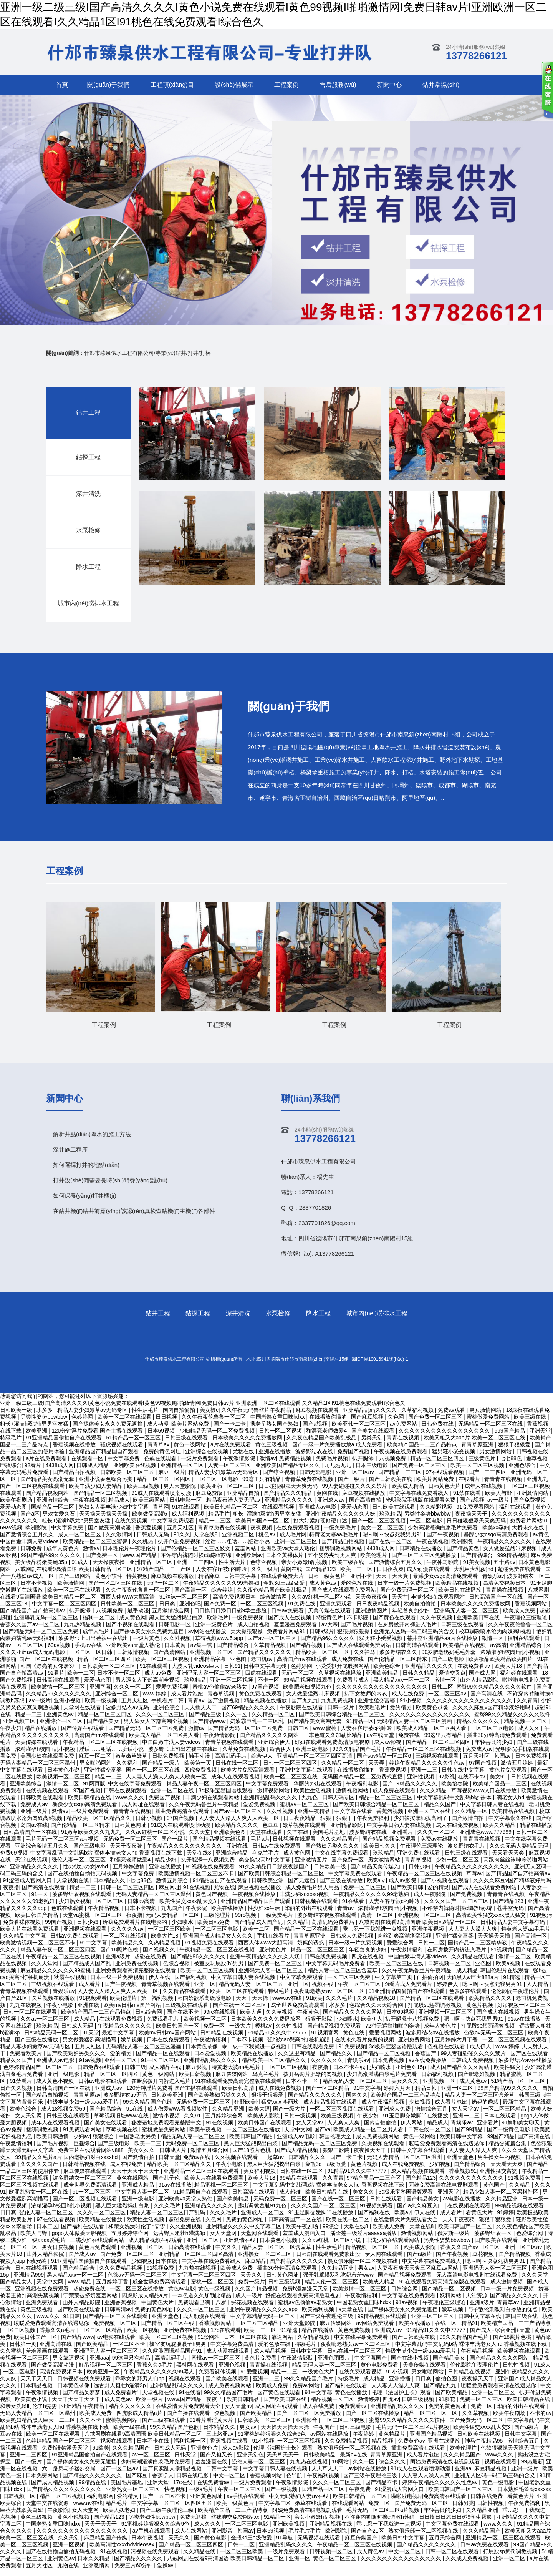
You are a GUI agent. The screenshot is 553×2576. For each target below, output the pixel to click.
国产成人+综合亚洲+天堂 (500, 2337)
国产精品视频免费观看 (389, 1846)
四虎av (390, 2406)
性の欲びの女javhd (86, 1873)
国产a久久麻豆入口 (421, 2212)
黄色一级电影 (499, 2489)
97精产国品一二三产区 (165, 1576)
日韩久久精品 (419, 1680)
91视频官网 (325, 2039)
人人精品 (538, 1991)
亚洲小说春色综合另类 (106, 1486)
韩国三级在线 (522, 2323)
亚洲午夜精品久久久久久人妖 (341, 1520)
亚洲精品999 (28, 2282)
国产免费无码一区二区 (407, 1597)
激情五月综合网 (210, 2157)
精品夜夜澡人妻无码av (234, 1507)
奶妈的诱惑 (311, 1949)
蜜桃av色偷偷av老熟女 (220, 1693)
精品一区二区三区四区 (437, 1465)
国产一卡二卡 (347, 2164)
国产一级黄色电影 (509, 2136)
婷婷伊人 (448, 1991)
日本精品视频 (37, 2392)
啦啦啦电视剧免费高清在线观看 (429, 2503)
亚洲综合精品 (232, 1859)
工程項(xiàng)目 (172, 84)
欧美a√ (402, 2219)
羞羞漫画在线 (212, 2468)
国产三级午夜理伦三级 (326, 2323)
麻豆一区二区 (96, 1763)
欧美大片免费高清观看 (248, 1776)
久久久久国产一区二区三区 (457, 1908)
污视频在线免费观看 (155, 2558)
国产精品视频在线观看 (220, 1846)
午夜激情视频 (43, 2399)
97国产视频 (265, 1693)
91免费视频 (352, 2053)
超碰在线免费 (151, 1963)
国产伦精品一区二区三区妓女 (196, 1555)
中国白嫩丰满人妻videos (30, 1548)
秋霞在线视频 (71, 1984)
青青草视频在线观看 (230, 1749)
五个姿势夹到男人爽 (333, 1562)
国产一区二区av (120, 2475)
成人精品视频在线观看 (331, 2109)
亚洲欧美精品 (382, 1680)
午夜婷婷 (364, 2441)
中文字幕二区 (275, 2510)
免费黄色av (411, 2448)
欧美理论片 (373, 1714)
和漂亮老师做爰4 (131, 1866)
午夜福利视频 (324, 2482)
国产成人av (82, 2261)
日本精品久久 (110, 1887)
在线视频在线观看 (48, 1797)
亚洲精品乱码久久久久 (271, 1804)
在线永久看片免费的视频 (365, 2046)
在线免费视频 (132, 1527)
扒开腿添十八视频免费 (379, 1465)
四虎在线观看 (262, 1680)
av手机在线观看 (246, 2503)
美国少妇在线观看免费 (48, 1763)
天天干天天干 (101, 2531)
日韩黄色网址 (131, 1832)
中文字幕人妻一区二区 (143, 2198)
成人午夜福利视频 (383, 2109)
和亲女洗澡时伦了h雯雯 (137, 2233)
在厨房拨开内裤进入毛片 (407, 1631)
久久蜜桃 (11, 2358)
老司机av (262, 1666)
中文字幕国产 (371, 2365)
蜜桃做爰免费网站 (164, 2136)
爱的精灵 (401, 1714)
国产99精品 (469, 2136)
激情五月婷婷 (518, 1770)
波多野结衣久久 (399, 1659)
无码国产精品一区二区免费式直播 (363, 1783)
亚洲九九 (538, 1486)
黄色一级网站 (420, 2143)
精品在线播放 (41, 1735)
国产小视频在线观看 (131, 1631)
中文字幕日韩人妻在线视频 (493, 1811)
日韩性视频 (517, 2371)
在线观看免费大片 (283, 1583)
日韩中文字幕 (241, 1583)
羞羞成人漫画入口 (305, 2240)
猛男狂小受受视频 (454, 1458)
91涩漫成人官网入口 (28, 1887)
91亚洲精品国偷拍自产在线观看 (407, 1998)
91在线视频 (197, 1894)
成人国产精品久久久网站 (460, 2074)
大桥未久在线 (529, 1534)
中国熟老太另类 (138, 2143)
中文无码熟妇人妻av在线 (299, 2503)
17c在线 (183, 2489)
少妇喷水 (183, 1929)
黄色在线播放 (352, 2399)
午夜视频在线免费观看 (401, 1458)
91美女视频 (477, 1569)
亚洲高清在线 (56, 2351)
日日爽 (168, 1610)
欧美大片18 (509, 1673)
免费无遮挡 (194, 2524)
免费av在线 (197, 2164)
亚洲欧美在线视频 (135, 1472)
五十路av (504, 1569)
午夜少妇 (11, 1735)
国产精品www (209, 1728)
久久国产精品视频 (257, 2295)
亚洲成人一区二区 (263, 2219)
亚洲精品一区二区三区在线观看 (202, 2178)
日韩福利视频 (438, 2081)
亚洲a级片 (119, 1963)
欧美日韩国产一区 (178, 2032)
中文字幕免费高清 (232, 2351)
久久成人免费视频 (467, 2565)
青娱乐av (493, 1583)
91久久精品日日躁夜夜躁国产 (275, 1873)
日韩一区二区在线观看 (30, 2019)
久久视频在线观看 (237, 2164)
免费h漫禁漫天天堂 (306, 2295)
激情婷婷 (368, 2406)
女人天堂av (466, 2115)
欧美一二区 (80, 1680)
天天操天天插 (495, 1942)
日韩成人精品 (93, 1472)
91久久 (182, 1541)
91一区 (40, 1901)
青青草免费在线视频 (310, 1486)
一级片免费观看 (200, 1465)
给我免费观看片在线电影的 (136, 1929)
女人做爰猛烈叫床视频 (510, 1555)
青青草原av (87, 2102)
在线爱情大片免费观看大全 (406, 2226)
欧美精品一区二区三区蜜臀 (96, 1548)
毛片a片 (260, 1846)
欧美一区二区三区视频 (478, 1472)
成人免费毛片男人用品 (313, 1894)
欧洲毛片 (217, 1624)
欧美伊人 (371, 2026)
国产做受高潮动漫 (110, 1534)
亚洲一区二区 (458, 2095)
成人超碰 (290, 2198)
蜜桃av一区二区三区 (305, 1811)
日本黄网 (175, 1652)
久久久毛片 (340, 2005)
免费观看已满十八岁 (203, 2309)
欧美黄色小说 (32, 2406)
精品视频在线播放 (266, 1707)
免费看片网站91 (530, 1527)
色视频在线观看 (447, 2053)
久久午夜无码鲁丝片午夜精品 (204, 1811)
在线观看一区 (88, 1465)
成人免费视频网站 (378, 2143)
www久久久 (500, 2461)
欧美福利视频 (319, 2316)
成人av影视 (388, 1749)
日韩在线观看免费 (313, 2053)
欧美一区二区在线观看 (75, 1597)
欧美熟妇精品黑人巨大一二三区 (38, 2427)
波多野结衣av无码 (128, 1714)
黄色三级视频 (37, 2316)
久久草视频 (280, 2019)
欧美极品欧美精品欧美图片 (501, 1666)
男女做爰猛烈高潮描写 (90, 2046)
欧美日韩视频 (196, 2081)
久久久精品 (434, 1797)
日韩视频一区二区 (450, 1970)
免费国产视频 (354, 1458)
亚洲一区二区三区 (296, 1548)
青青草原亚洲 (310, 1942)
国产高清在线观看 (44, 1894)
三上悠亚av (220, 2441)
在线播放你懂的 (356, 1776)
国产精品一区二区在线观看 (307, 1936)
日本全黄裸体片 (285, 1562)
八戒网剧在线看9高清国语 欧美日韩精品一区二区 (74, 1576)
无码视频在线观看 (319, 2544)
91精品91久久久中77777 (278, 2039)
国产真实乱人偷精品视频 (172, 2475)
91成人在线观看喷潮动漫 (161, 1500)
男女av (366, 2275)
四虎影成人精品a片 (145, 2302)
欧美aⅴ (376, 1887)
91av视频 (90, 2067)
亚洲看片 (402, 1839)
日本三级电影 (372, 1472)
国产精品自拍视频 (75, 1479)
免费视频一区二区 (115, 2330)
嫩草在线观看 (312, 2510)
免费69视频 (14, 1859)
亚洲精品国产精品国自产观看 (104, 1458)
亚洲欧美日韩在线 (479, 1624)
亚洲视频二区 (239, 1541)
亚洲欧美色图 (230, 1839)
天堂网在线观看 (83, 1714)
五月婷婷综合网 (224, 2122)
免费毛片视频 (332, 1465)
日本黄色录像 (202, 2053)
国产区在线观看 (530, 2060)
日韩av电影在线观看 (103, 2088)
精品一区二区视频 (62, 2503)
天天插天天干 (201, 1714)
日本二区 (47, 2233)
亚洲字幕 (100, 1693)
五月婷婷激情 (129, 1873)
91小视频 (411, 1707)
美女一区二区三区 (383, 1534)
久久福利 (127, 1770)
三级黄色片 (483, 1465)
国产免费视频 (530, 1507)
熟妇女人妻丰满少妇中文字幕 (114, 1514)
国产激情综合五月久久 (27, 1541)
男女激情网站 (496, 1458)
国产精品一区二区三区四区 (439, 1749)
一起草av (273, 2164)
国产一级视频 (282, 2496)
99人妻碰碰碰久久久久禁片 (355, 1493)
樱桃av (264, 2032)
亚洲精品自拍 (244, 1500)
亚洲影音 (307, 2427)
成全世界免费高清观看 (298, 2012)
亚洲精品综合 (526, 1652)
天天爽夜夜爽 (372, 1603)
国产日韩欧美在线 (391, 1486)
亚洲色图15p (411, 2074)
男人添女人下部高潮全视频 (148, 1687)
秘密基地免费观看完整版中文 (167, 2129)
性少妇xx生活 (264, 1915)
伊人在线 (160, 1984)
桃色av (267, 1541)
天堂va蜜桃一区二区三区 (93, 1922)
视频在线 (323, 1991)
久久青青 (527, 1707)
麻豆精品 (256, 2268)
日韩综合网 (149, 2019)
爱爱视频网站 (386, 2039)
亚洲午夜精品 (314, 1818)
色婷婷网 (301, 1673)
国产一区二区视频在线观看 (33, 1493)
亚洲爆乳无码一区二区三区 (47, 1624)
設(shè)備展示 (234, 84)
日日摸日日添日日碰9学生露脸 (231, 1617)
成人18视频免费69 (64, 2115)
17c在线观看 (225, 2337)
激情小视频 (167, 2122)
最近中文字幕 (119, 2039)
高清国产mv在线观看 (303, 1666)
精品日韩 (426, 2095)
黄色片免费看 (261, 2365)
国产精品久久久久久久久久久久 (64, 2496)
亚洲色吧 (190, 1610)
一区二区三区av (448, 1700)
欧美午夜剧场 (17, 1507)
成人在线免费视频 (458, 1832)
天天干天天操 (253, 2005)
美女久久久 (405, 2088)
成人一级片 (248, 2302)
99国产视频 (59, 1929)
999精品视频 (512, 1562)
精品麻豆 (209, 1583)
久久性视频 (178, 1645)
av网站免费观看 (376, 2330)
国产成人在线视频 (290, 1624)
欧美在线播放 (228, 1915)
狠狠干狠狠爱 (268, 2102)
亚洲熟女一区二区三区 (265, 2261)
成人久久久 (208, 2531)
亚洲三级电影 (312, 1756)
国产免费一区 (102, 1562)
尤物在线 (244, 1458)
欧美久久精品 (500, 1832)
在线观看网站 (349, 2510)
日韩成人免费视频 (352, 1942)
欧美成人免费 (520, 1617)
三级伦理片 (218, 1922)
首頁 (62, 84)
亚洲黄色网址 (207, 2503)
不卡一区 (269, 1687)
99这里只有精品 (262, 1486)
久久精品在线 (200, 2558)
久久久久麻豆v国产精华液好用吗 (492, 1714)
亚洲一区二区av (356, 1479)
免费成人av (479, 1756)
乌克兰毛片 (266, 1859)
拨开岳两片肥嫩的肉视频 (313, 2081)
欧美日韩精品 (243, 2406)
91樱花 (448, 2406)
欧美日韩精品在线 (90, 1804)
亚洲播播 (400, 2385)
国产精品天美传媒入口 (378, 1873)
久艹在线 (298, 1839)
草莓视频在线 (122, 2136)
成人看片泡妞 (188, 1700)
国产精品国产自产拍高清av (33, 1617)
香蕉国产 (426, 2060)
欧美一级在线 (130, 2434)
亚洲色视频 (233, 2371)
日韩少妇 (420, 1873)
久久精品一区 (472, 1818)
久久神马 (365, 1659)
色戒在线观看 (161, 1465)
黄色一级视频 (215, 2295)
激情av (268, 1465)
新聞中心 (389, 84)
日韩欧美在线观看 (394, 1514)
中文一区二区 (230, 2482)
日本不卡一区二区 (119, 1680)
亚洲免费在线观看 (419, 1859)
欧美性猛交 (508, 2074)
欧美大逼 (251, 2019)
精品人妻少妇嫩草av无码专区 (224, 1479)
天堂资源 (476, 2302)
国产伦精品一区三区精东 (398, 1666)
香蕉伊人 (163, 2482)
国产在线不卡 (183, 2019)
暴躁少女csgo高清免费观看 (497, 1541)
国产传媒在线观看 (83, 1735)
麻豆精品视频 (491, 2475)
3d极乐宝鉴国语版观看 (226, 1797)
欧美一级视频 (102, 1707)
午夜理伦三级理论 (526, 1624)
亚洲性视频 (421, 1783)
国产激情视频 (224, 1707)
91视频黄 (502, 1956)
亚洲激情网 (97, 2572)
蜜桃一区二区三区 (213, 2288)
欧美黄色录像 (433, 1714)
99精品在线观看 (299, 2185)
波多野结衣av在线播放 (433, 2039)
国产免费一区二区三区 (419, 1472)
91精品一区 (360, 1728)
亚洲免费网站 (415, 2046)
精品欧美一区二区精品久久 (99, 1825)
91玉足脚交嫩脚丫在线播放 (416, 2122)
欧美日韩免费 (214, 1929)
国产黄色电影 (211, 2544)
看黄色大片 (480, 2219)
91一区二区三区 (160, 2067)
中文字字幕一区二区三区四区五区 (172, 2510)
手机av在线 (89, 1652)
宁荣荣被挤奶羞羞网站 (91, 2302)
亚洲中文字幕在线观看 (306, 1776)
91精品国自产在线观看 (220, 1887)
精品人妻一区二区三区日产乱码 (168, 2219)
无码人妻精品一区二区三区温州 (38, 1770)
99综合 (332, 2233)
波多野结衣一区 (493, 2240)
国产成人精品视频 (297, 2157)
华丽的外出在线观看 (318, 1790)
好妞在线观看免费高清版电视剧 (333, 1749)
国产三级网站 (75, 1583)
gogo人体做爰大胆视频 (80, 2240)
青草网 (161, 1514)
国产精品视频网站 (48, 1500)
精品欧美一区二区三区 (323, 1659)
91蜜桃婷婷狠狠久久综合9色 (272, 2441)
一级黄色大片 (319, 2378)
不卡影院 (358, 1624)
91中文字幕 (93, 1949)
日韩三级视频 (285, 2288)
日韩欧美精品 (320, 2461)
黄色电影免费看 (380, 2371)
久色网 (214, 2226)
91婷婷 (505, 2219)
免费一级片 (251, 2288)
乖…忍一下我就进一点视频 (376, 1936)
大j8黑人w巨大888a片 (473, 1984)
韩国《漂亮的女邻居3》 (49, 1673)
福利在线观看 (516, 1514)
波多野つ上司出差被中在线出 (94, 1645)
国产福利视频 (191, 1984)
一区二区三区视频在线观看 (515, 2046)
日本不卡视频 (37, 1590)
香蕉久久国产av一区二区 (30, 1631)
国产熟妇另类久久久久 (333, 1853)
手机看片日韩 (168, 1707)
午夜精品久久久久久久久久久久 (185, 1853)
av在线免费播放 (428, 2067)
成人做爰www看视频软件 (178, 2115)
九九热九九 (338, 1472)
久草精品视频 (270, 1652)
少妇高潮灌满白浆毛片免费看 (443, 1534)
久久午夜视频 (437, 1624)
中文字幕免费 (124, 1465)
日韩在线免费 (487, 2503)
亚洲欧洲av (249, 1562)
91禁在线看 (467, 1500)
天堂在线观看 (267, 1839)
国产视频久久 (160, 1956)
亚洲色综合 (522, 1472)
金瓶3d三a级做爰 (284, 1590)
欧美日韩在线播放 (460, 1597)
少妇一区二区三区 (458, 1866)
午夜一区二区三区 (360, 1991)
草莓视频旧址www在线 (122, 2122)
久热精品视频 (165, 1949)
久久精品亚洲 (229, 2115)
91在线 (135, 2115)
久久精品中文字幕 (25, 1942)
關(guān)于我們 (108, 84)
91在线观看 (186, 1514)
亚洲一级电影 (139, 2205)
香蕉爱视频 (149, 1534)
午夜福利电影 (363, 1790)
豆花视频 (483, 2261)
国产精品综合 (477, 1562)
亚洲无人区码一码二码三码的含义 (415, 1638)
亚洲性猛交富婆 (377, 1707)
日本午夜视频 (148, 2544)
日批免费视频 (169, 1763)
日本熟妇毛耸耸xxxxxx (524, 2496)
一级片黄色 (147, 1645)
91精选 (512, 1984)
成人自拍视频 (254, 1631)
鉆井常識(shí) (440, 84)
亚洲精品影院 (347, 1832)
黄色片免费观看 (508, 1776)
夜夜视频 (261, 1534)
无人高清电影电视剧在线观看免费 (477, 2282)
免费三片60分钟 (134, 2572)
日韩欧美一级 (331, 1873)
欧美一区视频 (144, 2337)
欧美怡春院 (455, 1790)
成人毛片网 (293, 1541)
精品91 (469, 2330)
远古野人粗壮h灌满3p (180, 2240)
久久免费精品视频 (121, 2275)
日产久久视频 (17, 2095)
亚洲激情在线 (240, 2247)
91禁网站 (209, 2344)
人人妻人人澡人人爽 (473, 1936)
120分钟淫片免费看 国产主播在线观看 (172, 2095)
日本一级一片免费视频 (405, 1590)
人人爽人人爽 (344, 2129)
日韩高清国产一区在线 (496, 1603)
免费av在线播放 (440, 1846)
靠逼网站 (283, 2344)
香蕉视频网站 (531, 1610)
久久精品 (297, 1929)
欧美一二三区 (357, 1576)
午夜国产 (324, 2434)
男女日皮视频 (59, 2254)
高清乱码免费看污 (333, 1929)
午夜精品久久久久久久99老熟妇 (221, 1590)
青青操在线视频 (505, 1597)
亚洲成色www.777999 (486, 1839)
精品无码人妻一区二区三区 (252, 1991)
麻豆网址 (169, 1894)
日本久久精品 (94, 2565)
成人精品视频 (271, 2358)
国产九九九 (304, 1707)
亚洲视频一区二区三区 (425, 1922)
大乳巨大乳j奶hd (474, 1576)
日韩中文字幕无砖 (265, 1673)
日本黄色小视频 (279, 2247)
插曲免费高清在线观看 (182, 1818)
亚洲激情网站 (533, 1500)
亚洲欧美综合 (26, 1790)
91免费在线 (302, 1610)
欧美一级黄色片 (235, 2510)
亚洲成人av (331, 1507)
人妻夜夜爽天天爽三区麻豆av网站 (418, 2275)
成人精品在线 (166, 2074)
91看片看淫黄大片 (212, 2427)
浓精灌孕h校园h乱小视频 (510, 1659)
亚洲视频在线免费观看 (42, 2295)
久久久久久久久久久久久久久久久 (430, 1721)
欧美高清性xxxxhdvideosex (122, 2551)
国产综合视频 (279, 1479)
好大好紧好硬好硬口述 (321, 1527)
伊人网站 (412, 2129)
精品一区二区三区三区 (386, 1804)
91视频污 (541, 1922)
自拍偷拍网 (430, 1984)
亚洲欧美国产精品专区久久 (288, 1472)
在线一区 (446, 2330)
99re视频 (246, 1922)
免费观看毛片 (163, 2026)
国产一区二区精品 (328, 2095)
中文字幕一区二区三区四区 (65, 1610)
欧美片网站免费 (435, 1486)
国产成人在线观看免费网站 (344, 1597)
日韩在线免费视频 (326, 1963)
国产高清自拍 (366, 1507)
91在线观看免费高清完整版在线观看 (239, 2088)
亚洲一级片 (34, 1818)
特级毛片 (279, 1998)
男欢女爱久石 (59, 1520)
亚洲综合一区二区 (117, 1700)
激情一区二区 (63, 1790)
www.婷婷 (155, 1700)
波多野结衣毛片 (467, 1853)
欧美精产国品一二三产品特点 (96, 2019)
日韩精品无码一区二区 (51, 2039)
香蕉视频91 (463, 2178)
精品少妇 (166, 1866)
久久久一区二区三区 (161, 1721)
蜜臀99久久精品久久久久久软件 (494, 1693)
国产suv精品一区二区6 (384, 1763)
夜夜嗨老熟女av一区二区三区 (330, 1998)
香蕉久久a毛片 (58, 2337)
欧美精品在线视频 (457, 1590)
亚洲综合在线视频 (207, 1458)
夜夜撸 (11, 1894)
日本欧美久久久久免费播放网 (476, 1610)
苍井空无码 (511, 1915)
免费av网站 (306, 2392)
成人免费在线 (348, 1666)
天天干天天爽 (393, 1583)
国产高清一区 (191, 1597)
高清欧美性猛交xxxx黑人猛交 (491, 1922)
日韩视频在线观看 (295, 1846)
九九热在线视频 (198, 2275)
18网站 (341, 2468)
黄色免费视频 (355, 2337)
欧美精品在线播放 (253, 2060)
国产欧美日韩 (408, 1894)
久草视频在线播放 (340, 1680)
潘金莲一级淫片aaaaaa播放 (364, 2240)
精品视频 (383, 2448)
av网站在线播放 (208, 1638)
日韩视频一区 (20, 2503)
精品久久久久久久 (478, 1728)
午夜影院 (197, 1915)
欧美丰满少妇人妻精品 (96, 1493)
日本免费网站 (43, 2482)
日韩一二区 (431, 1949)
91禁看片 (21, 2088)
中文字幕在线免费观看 (409, 2302)
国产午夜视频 (443, 1541)
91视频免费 (161, 2275)
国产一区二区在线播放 (373, 2420)
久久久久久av (128, 1936)
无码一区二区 (163, 1590)
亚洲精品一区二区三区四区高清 (315, 1763)
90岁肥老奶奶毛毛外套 (449, 1659)
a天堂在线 (352, 2316)
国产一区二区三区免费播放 (425, 1562)
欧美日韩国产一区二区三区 (461, 2496)
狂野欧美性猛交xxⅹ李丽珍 (267, 2109)
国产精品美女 (104, 1728)
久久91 (193, 2122)
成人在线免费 (409, 1700)
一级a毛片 (202, 2496)
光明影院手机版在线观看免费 (421, 1507)
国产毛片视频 (357, 1631)
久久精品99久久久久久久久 (59, 1700)
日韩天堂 (169, 2164)
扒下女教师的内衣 (366, 1700)
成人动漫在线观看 (429, 1576)
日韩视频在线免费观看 (85, 2385)
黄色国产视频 (212, 1901)
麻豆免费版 (209, 1500)
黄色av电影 (181, 2295)
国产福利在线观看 (83, 2233)
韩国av (503, 1763)
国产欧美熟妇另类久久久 (76, 2060)
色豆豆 (271, 1832)
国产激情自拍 (468, 1825)
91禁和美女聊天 (521, 2129)
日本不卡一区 (303, 2088)
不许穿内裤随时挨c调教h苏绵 (197, 1562)
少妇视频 (420, 2109)
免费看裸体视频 (22, 1929)
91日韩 (71, 2323)
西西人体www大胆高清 (128, 1603)
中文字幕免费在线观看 (356, 1880)
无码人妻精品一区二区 (173, 1922)
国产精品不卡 (382, 2489)
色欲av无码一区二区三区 (494, 2039)
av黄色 (541, 1541)
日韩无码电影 (316, 1479)
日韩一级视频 (301, 2122)
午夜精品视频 (104, 1915)
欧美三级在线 (349, 1569)
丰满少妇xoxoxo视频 (305, 1901)
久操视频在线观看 (383, 2150)
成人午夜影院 (430, 1901)
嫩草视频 (537, 1465)
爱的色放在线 (357, 1590)
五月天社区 (181, 1534)
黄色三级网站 (159, 2081)
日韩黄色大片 (445, 1493)
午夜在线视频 (89, 1507)
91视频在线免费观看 (210, 1873)
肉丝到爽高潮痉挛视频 (405, 1942)
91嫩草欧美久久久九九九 (91, 1839)
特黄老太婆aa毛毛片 (334, 1541)
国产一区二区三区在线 (116, 1590)
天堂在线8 (206, 1541)
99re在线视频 (220, 2019)
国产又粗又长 (217, 2461)
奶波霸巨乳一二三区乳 (257, 1728)
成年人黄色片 (63, 1555)
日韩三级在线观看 (463, 1631)
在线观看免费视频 (121, 2026)
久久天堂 (199, 1839)
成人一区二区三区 (80, 1541)
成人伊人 (481, 2053)
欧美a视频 (509, 1970)
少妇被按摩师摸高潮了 (421, 1825)
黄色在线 (354, 2039)
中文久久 (226, 2254)
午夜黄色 (308, 2019)
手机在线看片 (274, 1942)
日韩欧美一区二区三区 (128, 1479)
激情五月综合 (173, 1887)
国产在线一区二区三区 (240, 2012)
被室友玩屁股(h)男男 (219, 1970)
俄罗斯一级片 (454, 2240)
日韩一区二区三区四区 (290, 1770)
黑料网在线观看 (195, 2371)
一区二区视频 (20, 2337)
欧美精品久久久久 (237, 1832)
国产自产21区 (368, 2537)
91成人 (80, 1569)
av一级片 (499, 1507)
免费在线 (409, 1742)
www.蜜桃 (325, 1735)
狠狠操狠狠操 (354, 1638)
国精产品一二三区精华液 (478, 1949)
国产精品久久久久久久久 (93, 2482)
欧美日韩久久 (380, 1853)
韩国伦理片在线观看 (505, 1977)
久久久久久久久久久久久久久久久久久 (382, 1693)
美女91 (499, 1783)
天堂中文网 (297, 2136)
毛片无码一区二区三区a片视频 (63, 1846)
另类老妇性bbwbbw (153, 2524)
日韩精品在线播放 (421, 1555)
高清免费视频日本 (505, 1590)
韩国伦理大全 (336, 2143)
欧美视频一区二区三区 (64, 1783)
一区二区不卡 (130, 2351)
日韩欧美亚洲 (268, 1887)
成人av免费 (158, 1680)
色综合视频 (264, 1569)
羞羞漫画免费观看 (296, 1631)
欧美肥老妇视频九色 (308, 1693)
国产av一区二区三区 (272, 1645)
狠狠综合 (104, 2143)
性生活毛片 (329, 2254)
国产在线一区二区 (391, 1548)
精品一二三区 (215, 1527)
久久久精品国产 (339, 1846)
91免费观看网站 (476, 1514)
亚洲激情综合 (53, 1507)
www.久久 (48, 2323)
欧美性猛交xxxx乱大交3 (188, 1908)
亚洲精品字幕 (210, 1666)
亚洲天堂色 (461, 2164)
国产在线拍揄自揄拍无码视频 (83, 1880)
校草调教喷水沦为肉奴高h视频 (496, 1638)
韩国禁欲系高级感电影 (205, 2005)
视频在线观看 (185, 2385)
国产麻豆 (137, 2482)
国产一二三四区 (488, 1479)
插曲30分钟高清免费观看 (497, 1742)
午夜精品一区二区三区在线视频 (101, 1749)
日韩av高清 (141, 1908)
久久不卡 (91, 2427)
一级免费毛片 (341, 1534)
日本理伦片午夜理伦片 (130, 1555)
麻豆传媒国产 (362, 2544)
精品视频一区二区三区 (373, 2254)
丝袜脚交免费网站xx (236, 2524)
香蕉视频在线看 (229, 2448)
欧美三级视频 (144, 1493)
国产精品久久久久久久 (265, 1659)
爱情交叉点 (452, 1680)
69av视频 (11, 1534)
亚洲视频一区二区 (212, 1659)
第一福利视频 (158, 2005)
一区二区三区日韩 (91, 1659)
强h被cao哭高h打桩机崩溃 (299, 2046)
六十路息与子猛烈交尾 (69, 2475)
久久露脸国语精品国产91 (172, 2358)
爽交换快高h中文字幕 (265, 1866)
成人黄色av (323, 1590)
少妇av (81, 2143)
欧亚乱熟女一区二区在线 (39, 2198)
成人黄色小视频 (55, 2088)
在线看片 (470, 1486)
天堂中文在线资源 (48, 2510)
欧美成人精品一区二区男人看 (432, 1735)
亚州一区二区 (121, 2067)
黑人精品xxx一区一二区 (402, 1687)
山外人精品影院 (479, 1687)
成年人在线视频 (484, 1493)
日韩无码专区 (339, 1804)
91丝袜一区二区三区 (184, 1603)
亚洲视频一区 (440, 2088)
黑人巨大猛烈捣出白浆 (176, 1624)
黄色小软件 (109, 1583)
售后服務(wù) (338, 84)
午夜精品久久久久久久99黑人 (159, 2378)
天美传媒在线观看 (330, 1617)
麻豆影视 (197, 2074)
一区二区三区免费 (349, 1984)
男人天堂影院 (180, 1493)
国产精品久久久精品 (288, 1500)
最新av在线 (353, 2461)
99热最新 (532, 2468)
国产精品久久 (337, 2060)
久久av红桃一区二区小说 (322, 1603)
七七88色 (511, 1465)
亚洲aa (463, 2475)
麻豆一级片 (171, 1479)
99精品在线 (93, 2489)
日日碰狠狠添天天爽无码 (288, 1493)
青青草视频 (419, 1866)
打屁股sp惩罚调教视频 (436, 2012)
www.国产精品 (140, 1562)
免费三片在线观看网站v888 (91, 2157)
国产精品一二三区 (400, 1479)
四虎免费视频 (201, 1776)
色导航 (295, 2482)
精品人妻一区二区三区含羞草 (343, 1977)
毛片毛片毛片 (305, 2537)
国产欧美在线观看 (497, 2247)
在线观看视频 (279, 1514)
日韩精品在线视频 (222, 2039)
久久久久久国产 (40, 2171)
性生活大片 (233, 1569)
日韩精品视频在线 (85, 2171)
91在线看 (354, 1908)
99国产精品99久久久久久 (52, 1562)
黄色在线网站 (133, 2185)
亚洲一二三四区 (196, 1569)
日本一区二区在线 (246, 2344)
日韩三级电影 (356, 2434)
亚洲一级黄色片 (214, 1631)
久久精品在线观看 (473, 1963)
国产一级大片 (290, 2115)
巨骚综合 (11, 1472)
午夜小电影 (60, 2012)
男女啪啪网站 (96, 1770)
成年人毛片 (97, 1638)
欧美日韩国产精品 (37, 1922)
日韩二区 (442, 1693)
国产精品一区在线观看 (163, 2060)
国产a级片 (420, 2261)
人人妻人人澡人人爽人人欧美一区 (167, 1783)
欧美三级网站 (150, 1507)
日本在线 (167, 2268)
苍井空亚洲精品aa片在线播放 (442, 1645)
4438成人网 (60, 1472)
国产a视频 (472, 1507)
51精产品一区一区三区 (518, 2088)
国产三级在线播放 (342, 1887)
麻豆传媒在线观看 (85, 2178)
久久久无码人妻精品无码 (519, 1853)
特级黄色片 (330, 1624)
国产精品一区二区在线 (168, 2330)
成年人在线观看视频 (236, 1783)
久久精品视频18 (376, 2005)
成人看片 (90, 1991)
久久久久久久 (327, 2067)
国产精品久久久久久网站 (270, 1742)
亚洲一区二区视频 (232, 1687)
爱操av (166, 2572)
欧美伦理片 (374, 1562)
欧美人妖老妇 (120, 2517)
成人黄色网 (132, 1624)
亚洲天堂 (448, 2198)
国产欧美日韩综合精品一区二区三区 (342, 1721)
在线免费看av (474, 1673)
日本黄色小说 (64, 1776)
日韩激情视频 (134, 1659)
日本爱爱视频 (211, 2060)
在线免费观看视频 (298, 1534)
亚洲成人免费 (395, 2115)
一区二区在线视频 (125, 1942)
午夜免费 (360, 2496)
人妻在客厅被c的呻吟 (222, 1576)
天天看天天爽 (509, 1859)
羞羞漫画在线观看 (48, 2358)
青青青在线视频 (503, 1486)
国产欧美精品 (233, 2205)
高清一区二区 (378, 1922)
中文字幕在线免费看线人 (419, 1500)
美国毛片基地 (329, 1839)
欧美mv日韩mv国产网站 (133, 2012)
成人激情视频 (507, 2288)
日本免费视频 (532, 1763)
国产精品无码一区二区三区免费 (41, 1638)
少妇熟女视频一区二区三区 (92, 1908)
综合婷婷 (222, 1597)
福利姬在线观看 (519, 1680)
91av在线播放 (525, 2026)
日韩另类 (463, 2510)
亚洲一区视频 (69, 2551)
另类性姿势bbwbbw (428, 1520)
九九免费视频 (338, 1707)
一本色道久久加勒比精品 (333, 1742)
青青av (196, 1707)
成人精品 (467, 1977)
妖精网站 (451, 2302)
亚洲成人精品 (139, 2192)
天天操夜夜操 (109, 1569)
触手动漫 (138, 1617)
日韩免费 (31, 1555)
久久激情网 (120, 1541)
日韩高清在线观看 (418, 1652)
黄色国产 (494, 2192)
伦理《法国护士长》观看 (402, 2399)
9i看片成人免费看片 (409, 1991)
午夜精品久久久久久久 (505, 1548)
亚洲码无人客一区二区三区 (467, 1617)
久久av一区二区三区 (45, 2026)
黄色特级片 (392, 2441)
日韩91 (232, 1673)
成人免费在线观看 (395, 1797)
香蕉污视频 (390, 1818)
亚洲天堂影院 (300, 2330)
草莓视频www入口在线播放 (484, 1797)
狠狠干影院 (319, 2026)
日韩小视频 (150, 1825)
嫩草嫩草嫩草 (132, 1763)
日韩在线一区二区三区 (354, 2358)
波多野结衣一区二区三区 (83, 2185)
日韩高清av (118, 2316)
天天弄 (377, 1770)
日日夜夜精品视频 (378, 1610)
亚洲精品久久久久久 (290, 1507)
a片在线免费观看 (47, 1465)
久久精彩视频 (437, 1514)
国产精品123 (321, 1576)
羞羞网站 (246, 1555)
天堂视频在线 (73, 1887)
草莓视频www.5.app (219, 1645)
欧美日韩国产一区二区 (263, 1527)
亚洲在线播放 (275, 1458)
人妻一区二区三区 (230, 1472)
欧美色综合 (387, 1673)
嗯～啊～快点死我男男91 (393, 1541)
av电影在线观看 (117, 2344)
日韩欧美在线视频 (479, 2441)
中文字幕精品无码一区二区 (263, 2323)
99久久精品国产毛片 (358, 1756)
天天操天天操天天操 (104, 1520)
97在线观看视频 (445, 1479)
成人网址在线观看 (144, 1811)
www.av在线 (287, 2005)
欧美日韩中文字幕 (462, 2143)
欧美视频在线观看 (519, 2358)
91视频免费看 (525, 2185)
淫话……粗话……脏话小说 (238, 1548)
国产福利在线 (375, 2219)
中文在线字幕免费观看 (135, 1790)
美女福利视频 (260, 2178)
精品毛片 (219, 1520)
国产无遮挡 (302, 1887)
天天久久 (251, 2282)
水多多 (338, 2012)
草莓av (474, 1880)
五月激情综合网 (171, 1617)
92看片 (34, 1472)
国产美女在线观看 (106, 2129)
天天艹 (400, 1603)
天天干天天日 (37, 2385)
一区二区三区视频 (262, 1610)
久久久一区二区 (133, 1693)
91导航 (285, 2544)
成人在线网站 (192, 2537)
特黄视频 (137, 1583)
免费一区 (214, 2032)
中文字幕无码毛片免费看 (336, 1970)
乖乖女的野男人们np (140, 2385)
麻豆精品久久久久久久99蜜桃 (56, 1977)
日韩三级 (135, 2074)
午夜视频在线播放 (254, 1901)
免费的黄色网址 (162, 1458)
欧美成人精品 (409, 1493)
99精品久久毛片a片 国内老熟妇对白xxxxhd (67, 2164)
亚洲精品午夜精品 (83, 2413)
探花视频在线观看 (253, 2309)
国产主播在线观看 (189, 2420)
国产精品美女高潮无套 (48, 1486)
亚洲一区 (204, 1991)
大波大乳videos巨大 (196, 1673)
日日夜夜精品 (300, 1825)
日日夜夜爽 (390, 1576)
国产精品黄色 (463, 1555)
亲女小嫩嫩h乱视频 (305, 1569)
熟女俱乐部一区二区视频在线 (363, 2268)
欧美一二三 (148, 2150)
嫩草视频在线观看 (305, 1832)
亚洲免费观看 (337, 1610)
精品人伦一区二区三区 (332, 2288)
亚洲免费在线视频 (137, 1970)
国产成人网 (483, 1680)
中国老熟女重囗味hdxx (364, 2309)
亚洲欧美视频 (289, 2531)
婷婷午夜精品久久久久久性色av (427, 1770)
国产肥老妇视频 (477, 2081)
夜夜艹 (215, 2406)
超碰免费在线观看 (520, 1576)
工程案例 (286, 84)
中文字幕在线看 (354, 1818)
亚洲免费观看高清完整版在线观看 (136, 1977)
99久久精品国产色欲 (148, 2109)
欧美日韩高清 (239, 2095)
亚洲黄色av (60, 1721)
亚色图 (239, 1666)
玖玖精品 (390, 1520)
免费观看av (353, 2413)
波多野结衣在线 (314, 1458)
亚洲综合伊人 (275, 1749)
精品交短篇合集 (508, 2150)
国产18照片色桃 (120, 1956)
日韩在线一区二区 (237, 1770)
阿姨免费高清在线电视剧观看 (444, 2192)
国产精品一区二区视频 (101, 1500)
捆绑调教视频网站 (341, 1555)
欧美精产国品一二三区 (500, 1790)
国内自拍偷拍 (381, 2129)
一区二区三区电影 (217, 1486)
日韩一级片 (341, 1714)
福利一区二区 (99, 1624)
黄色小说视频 (74, 2524)
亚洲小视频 (68, 1707)
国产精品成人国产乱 (259, 1929)
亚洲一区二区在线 (173, 1797)
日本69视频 (400, 2019)
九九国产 (171, 1915)
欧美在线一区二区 (348, 2226)
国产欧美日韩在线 (285, 2406)
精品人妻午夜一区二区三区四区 (204, 1790)
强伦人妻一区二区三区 (79, 1866)
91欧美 (314, 2005)
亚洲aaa (99, 2365)
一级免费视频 (248, 1624)
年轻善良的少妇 (411, 1617)
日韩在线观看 (387, 2205)
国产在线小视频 (410, 2365)
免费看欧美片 (26, 2060)
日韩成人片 (173, 2157)
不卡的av (540, 2420)
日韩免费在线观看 (99, 2074)
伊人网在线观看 (384, 2261)
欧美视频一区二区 (206, 2026)
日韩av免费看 (288, 1617)
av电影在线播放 (463, 2205)
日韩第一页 (23, 2351)
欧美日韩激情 (53, 2143)
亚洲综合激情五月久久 (42, 1853)
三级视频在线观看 (438, 1763)
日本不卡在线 (350, 2074)
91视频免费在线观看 (210, 1949)
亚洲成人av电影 (318, 1514)
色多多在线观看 (468, 1998)
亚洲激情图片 (372, 1617)
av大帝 (329, 1631)
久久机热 (143, 1548)
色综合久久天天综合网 (377, 2012)
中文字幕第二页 (394, 1984)
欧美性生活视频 (313, 1797)
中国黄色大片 (158, 2309)
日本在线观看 (501, 2122)
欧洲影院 (36, 1534)
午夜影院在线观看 (302, 1714)
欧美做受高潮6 (150, 1520)
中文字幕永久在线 (510, 1825)
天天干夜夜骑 (127, 1853)
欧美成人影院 (264, 2122)
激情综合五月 (432, 2115)
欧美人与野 (499, 1500)
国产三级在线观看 (164, 2427)
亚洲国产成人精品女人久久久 (218, 1942)
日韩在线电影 (193, 2482)
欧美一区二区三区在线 (291, 1783)
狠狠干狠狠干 (337, 1825)
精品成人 (119, 1507)
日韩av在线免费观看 (277, 1853)
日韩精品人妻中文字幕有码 (513, 1929)
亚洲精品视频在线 (331, 2531)
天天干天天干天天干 (136, 2178)
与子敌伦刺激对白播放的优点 (503, 2316)
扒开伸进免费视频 (180, 1548)
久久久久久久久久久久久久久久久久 (470, 1707)
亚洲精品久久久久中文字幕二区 (244, 2233)
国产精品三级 (206, 1721)
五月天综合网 (446, 2544)
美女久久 (364, 2198)
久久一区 (236, 1721)
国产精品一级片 (161, 1770)
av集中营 (202, 1652)
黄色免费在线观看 (261, 1700)
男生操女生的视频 (500, 2164)
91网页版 (94, 1790)
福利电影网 (100, 2503)
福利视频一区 (190, 2448)
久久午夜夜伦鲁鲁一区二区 (139, 1597)
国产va (322, 2136)
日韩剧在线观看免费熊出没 (329, 2261)
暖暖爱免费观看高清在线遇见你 (447, 2150)
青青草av (508, 2309)
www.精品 (80, 2288)
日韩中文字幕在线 (480, 2323)
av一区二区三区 (152, 2461)
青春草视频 (221, 1700)
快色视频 (225, 2420)
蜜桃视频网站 (122, 2427)
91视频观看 (93, 2005)
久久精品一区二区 (274, 1721)
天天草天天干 (283, 2461)
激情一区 (493, 1645)
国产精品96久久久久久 (328, 1645)
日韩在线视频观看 (126, 1797)
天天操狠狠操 (247, 1638)
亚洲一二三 (425, 1776)
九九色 (310, 1804)
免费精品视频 (296, 1465)
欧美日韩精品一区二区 (231, 1514)
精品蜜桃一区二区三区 (222, 2192)
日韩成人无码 (154, 1541)
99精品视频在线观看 (308, 1687)
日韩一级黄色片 (327, 1583)
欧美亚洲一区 (104, 2378)
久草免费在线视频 (244, 1756)
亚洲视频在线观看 (85, 1936)
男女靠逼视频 (69, 2365)
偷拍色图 (447, 2385)
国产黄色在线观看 (395, 1624)
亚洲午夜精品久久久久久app (264, 2316)
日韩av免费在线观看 (75, 1942)
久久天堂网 (45, 1970)
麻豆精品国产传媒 (106, 2544)
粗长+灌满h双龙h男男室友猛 (268, 1520)
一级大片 (240, 2032)
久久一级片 (264, 1576)
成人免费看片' (121, 2399)
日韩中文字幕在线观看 (418, 2157)
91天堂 (90, 2039)
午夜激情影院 (240, 1465)
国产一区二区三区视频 (379, 1527)
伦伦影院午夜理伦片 (516, 1998)
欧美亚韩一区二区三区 (228, 1493)
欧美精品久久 (128, 1949)
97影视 (446, 1783)
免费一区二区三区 (365, 1894)
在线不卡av (472, 1783)
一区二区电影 (427, 1527)
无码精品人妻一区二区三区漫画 (415, 1728)
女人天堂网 (29, 2122)
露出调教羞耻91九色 (263, 2212)
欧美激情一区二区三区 (58, 1693)
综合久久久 (393, 2468)
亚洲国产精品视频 (432, 2441)
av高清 (498, 1652)
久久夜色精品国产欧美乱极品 (272, 1597)
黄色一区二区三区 (335, 2565)
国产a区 (30, 1520)
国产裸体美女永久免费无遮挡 (149, 1638)
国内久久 (357, 2102)
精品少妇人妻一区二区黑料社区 (501, 2198)
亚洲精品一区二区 (183, 1472)
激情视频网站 (274, 1797)
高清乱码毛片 (231, 1763)
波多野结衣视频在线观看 (82, 1901)
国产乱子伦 (167, 2185)
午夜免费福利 (374, 1825)
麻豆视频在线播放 (364, 1500)
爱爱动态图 (14, 1514)
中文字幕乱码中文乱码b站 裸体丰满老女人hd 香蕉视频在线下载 (107, 1859)
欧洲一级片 (150, 2406)
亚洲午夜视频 (428, 1936)
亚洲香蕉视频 (121, 2309)
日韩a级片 (322, 1638)
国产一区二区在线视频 (47, 1666)
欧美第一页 (198, 1770)
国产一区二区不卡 (164, 2503)
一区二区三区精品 (505, 2115)
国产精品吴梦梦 (82, 2399)
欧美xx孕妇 (495, 1534)
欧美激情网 (71, 1590)
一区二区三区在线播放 (253, 2136)
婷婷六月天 (398, 2095)
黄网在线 (327, 1500)
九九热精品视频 (83, 1631)
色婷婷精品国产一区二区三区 (39, 2074)
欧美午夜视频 (206, 2136)
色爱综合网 (530, 2240)
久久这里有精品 (297, 2060)
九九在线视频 (26, 2012)
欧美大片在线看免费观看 (30, 1936)
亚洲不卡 (361, 1583)
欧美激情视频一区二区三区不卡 (196, 1880)
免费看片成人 (354, 1687)
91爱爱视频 (254, 2378)
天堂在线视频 (32, 1866)
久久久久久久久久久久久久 (472, 2185)
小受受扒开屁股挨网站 (343, 1673)
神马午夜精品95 (484, 2448)
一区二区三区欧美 (170, 1936)
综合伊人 (281, 1756)
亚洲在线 (237, 1853)
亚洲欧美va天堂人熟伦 (288, 1555)
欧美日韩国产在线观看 (265, 2129)
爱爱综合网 (401, 1949)
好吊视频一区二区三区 (524, 2012)
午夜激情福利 (407, 1956)
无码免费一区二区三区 (131, 1846)
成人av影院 (403, 1887)
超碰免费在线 (185, 2226)
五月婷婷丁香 (113, 2288)
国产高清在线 (487, 1700)
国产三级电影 (448, 1666)
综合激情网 (274, 1603)
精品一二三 (29, 1721)
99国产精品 (501, 2143)
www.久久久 (130, 1804)
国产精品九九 (441, 2392)
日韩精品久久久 (307, 2164)
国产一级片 (352, 1486)
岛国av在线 (34, 1832)
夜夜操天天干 (472, 1520)
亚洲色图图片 (334, 2365)
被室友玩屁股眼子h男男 (178, 2351)
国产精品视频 (307, 1652)
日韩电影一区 (186, 1507)
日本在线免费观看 (169, 2046)
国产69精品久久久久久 (249, 1714)
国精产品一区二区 (53, 1514)
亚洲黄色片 (273, 1956)
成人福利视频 (188, 1520)
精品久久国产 (440, 1811)
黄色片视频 (480, 2012)
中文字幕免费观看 (173, 1527)
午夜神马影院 (443, 1569)
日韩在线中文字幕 (464, 1776)
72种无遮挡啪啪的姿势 (393, 2032)
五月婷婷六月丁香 (457, 2046)
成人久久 (529, 1735)
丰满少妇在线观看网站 (438, 1603)
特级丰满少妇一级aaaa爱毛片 (83, 2109)
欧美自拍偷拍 (420, 1610)
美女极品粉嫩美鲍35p (41, 1569)
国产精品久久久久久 (515, 2302)
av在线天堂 (381, 1742)
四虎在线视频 (368, 1963)
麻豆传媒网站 (232, 2081)
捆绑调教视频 (43, 2136)
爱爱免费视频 (173, 1693)
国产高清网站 (170, 1659)
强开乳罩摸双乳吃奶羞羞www (339, 2282)
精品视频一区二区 (526, 1728)
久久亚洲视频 (187, 2233)
